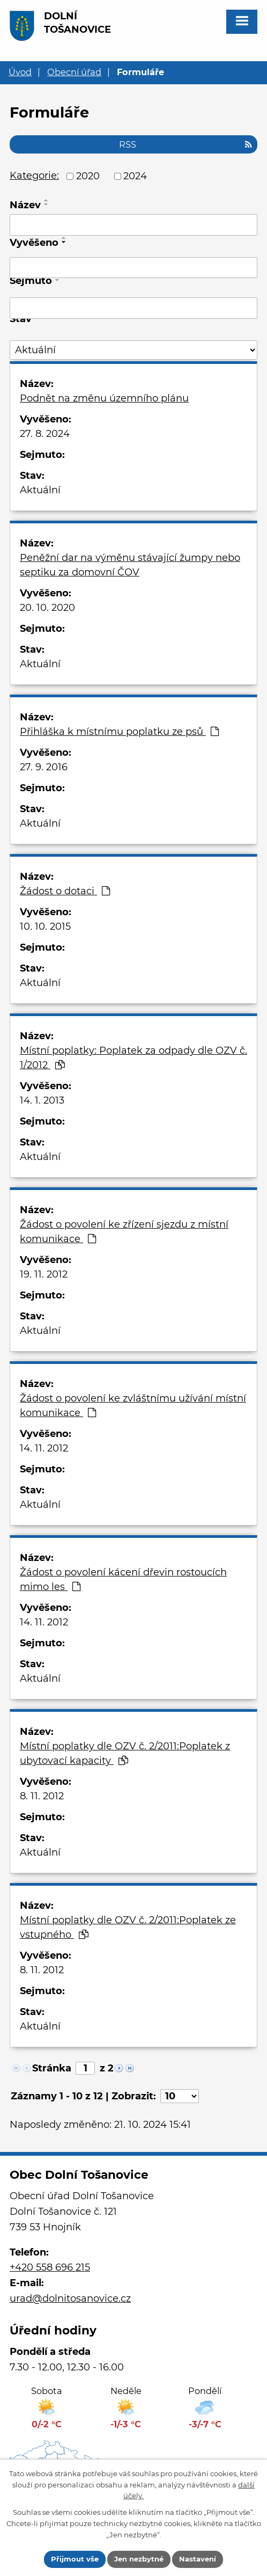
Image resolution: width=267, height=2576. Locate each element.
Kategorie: (34, 175)
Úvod (20, 72)
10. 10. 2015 (45, 926)
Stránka (51, 2068)
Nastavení (197, 2559)
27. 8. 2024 (45, 434)
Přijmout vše (75, 2559)
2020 (88, 176)
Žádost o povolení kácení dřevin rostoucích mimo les (123, 1579)
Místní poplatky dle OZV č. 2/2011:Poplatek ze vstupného (128, 1927)
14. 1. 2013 (42, 1100)
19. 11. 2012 (44, 1274)
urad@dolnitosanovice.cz (70, 2298)
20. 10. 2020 (47, 608)
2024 (135, 176)
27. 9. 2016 (44, 767)
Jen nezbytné (139, 2559)
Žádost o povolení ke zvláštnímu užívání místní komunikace (133, 1405)
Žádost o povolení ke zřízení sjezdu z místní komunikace (124, 1231)
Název (25, 205)
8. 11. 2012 (42, 1796)
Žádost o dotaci (65, 891)
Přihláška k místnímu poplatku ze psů (119, 732)
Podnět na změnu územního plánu (104, 398)
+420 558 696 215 (50, 2267)
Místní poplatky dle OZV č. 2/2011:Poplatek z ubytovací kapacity (125, 1753)
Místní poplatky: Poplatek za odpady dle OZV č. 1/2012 (133, 1058)
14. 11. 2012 (44, 1448)
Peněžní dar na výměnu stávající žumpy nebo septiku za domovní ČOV (130, 565)
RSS (185, 144)
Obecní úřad (74, 72)
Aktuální (40, 490)
